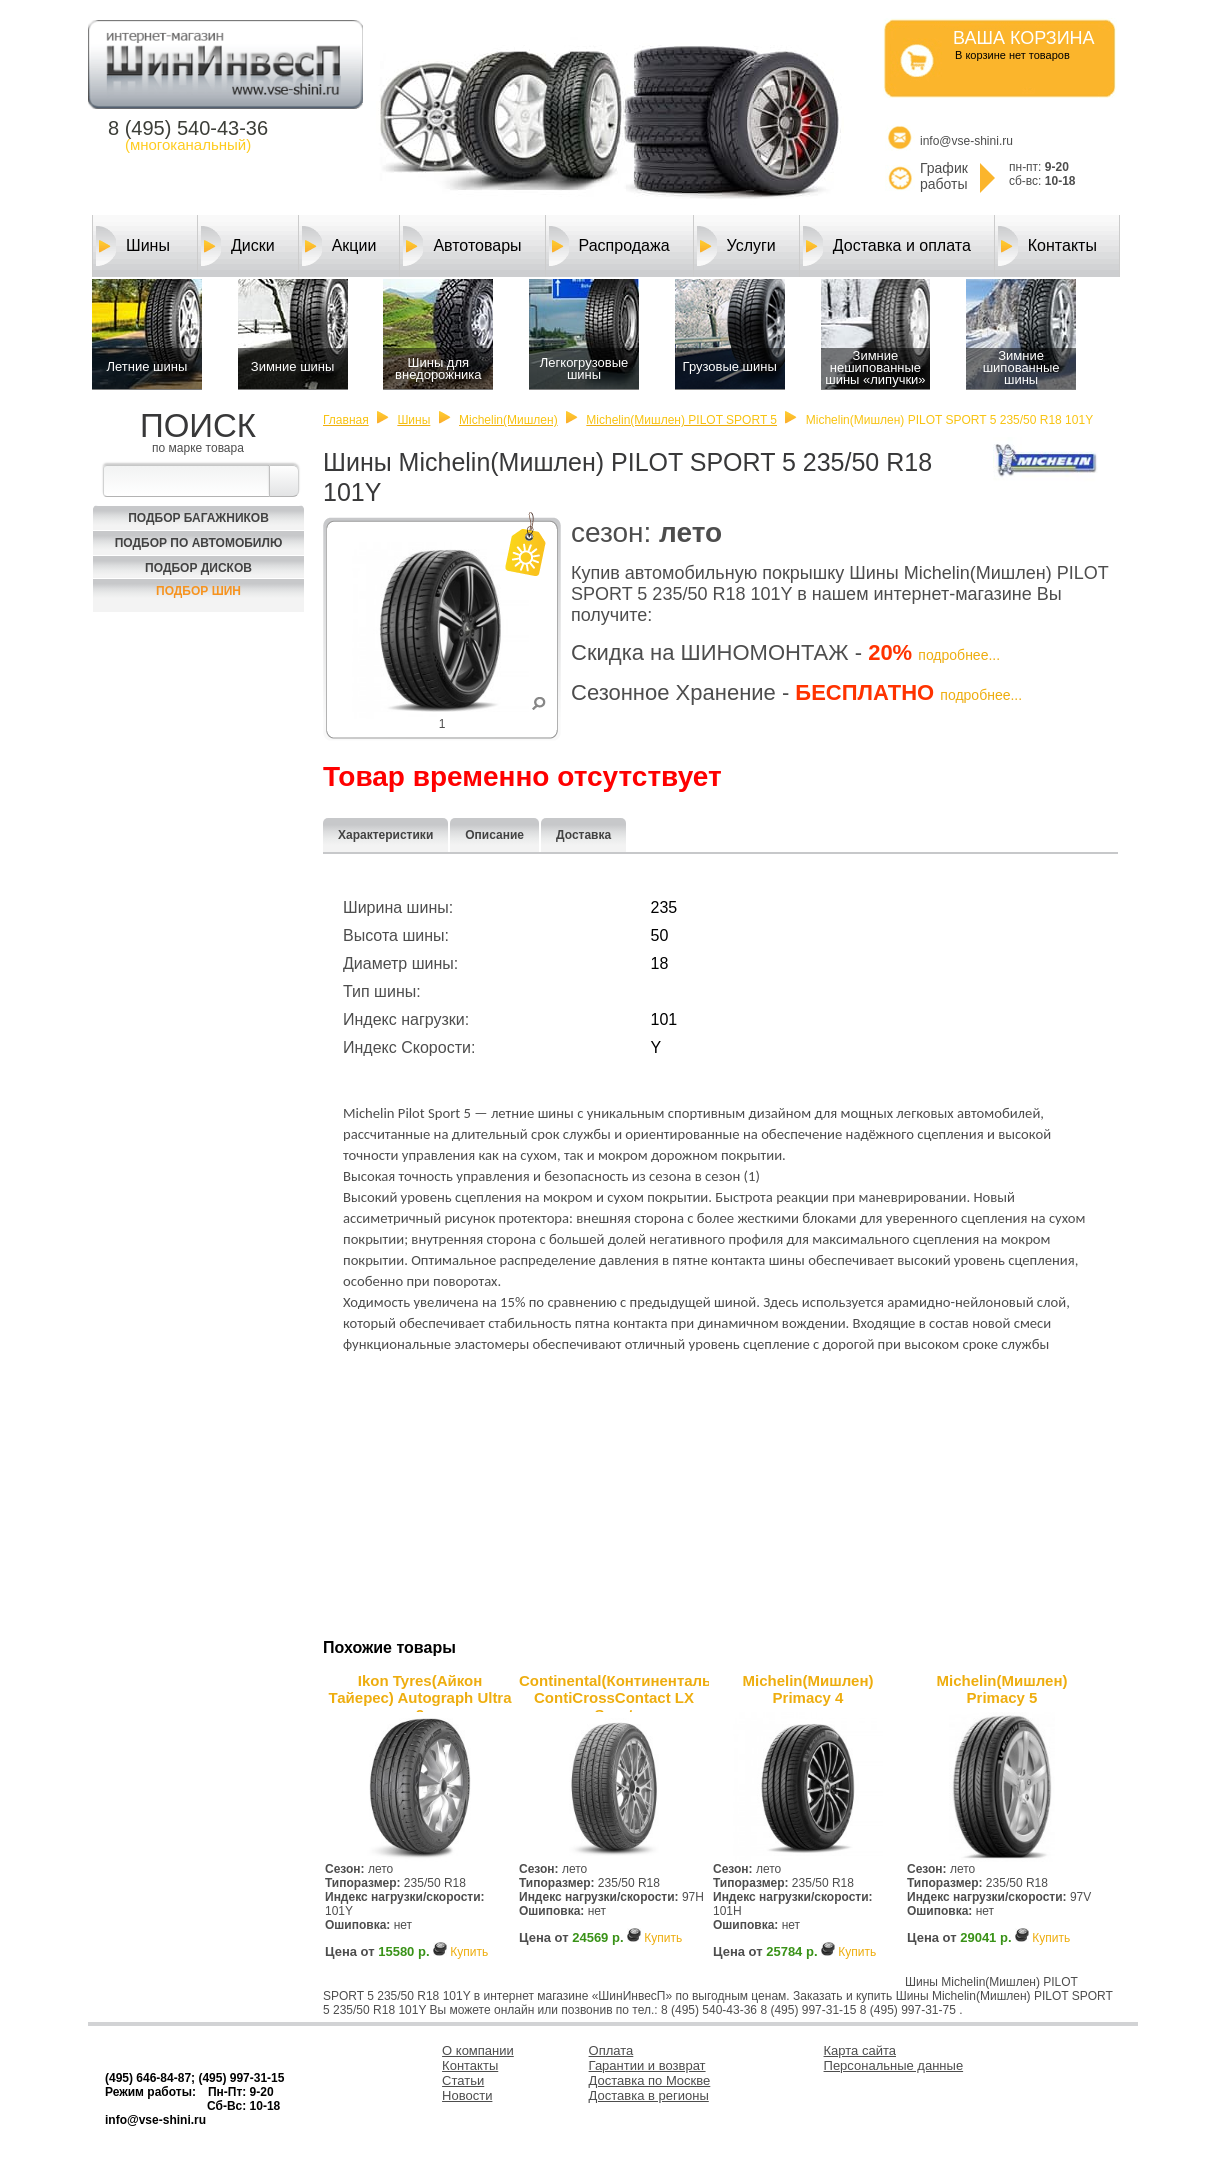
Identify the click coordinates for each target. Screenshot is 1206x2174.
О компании (478, 2050)
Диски (238, 246)
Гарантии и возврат (647, 2065)
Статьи (463, 2080)
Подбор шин (198, 591)
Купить (469, 1952)
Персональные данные (894, 2065)
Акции (339, 246)
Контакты (1047, 246)
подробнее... (959, 655)
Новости (467, 2095)
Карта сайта (860, 2050)
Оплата (611, 2050)
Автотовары (462, 246)
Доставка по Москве (650, 2080)
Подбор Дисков (198, 568)
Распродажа (609, 246)
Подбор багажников (198, 518)
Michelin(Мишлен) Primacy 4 (808, 1689)
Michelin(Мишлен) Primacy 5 (1002, 1689)
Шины (133, 246)
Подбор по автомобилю (199, 543)
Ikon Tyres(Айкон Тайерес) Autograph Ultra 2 (419, 1692)
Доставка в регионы (649, 2095)
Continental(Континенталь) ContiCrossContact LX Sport (614, 1692)
